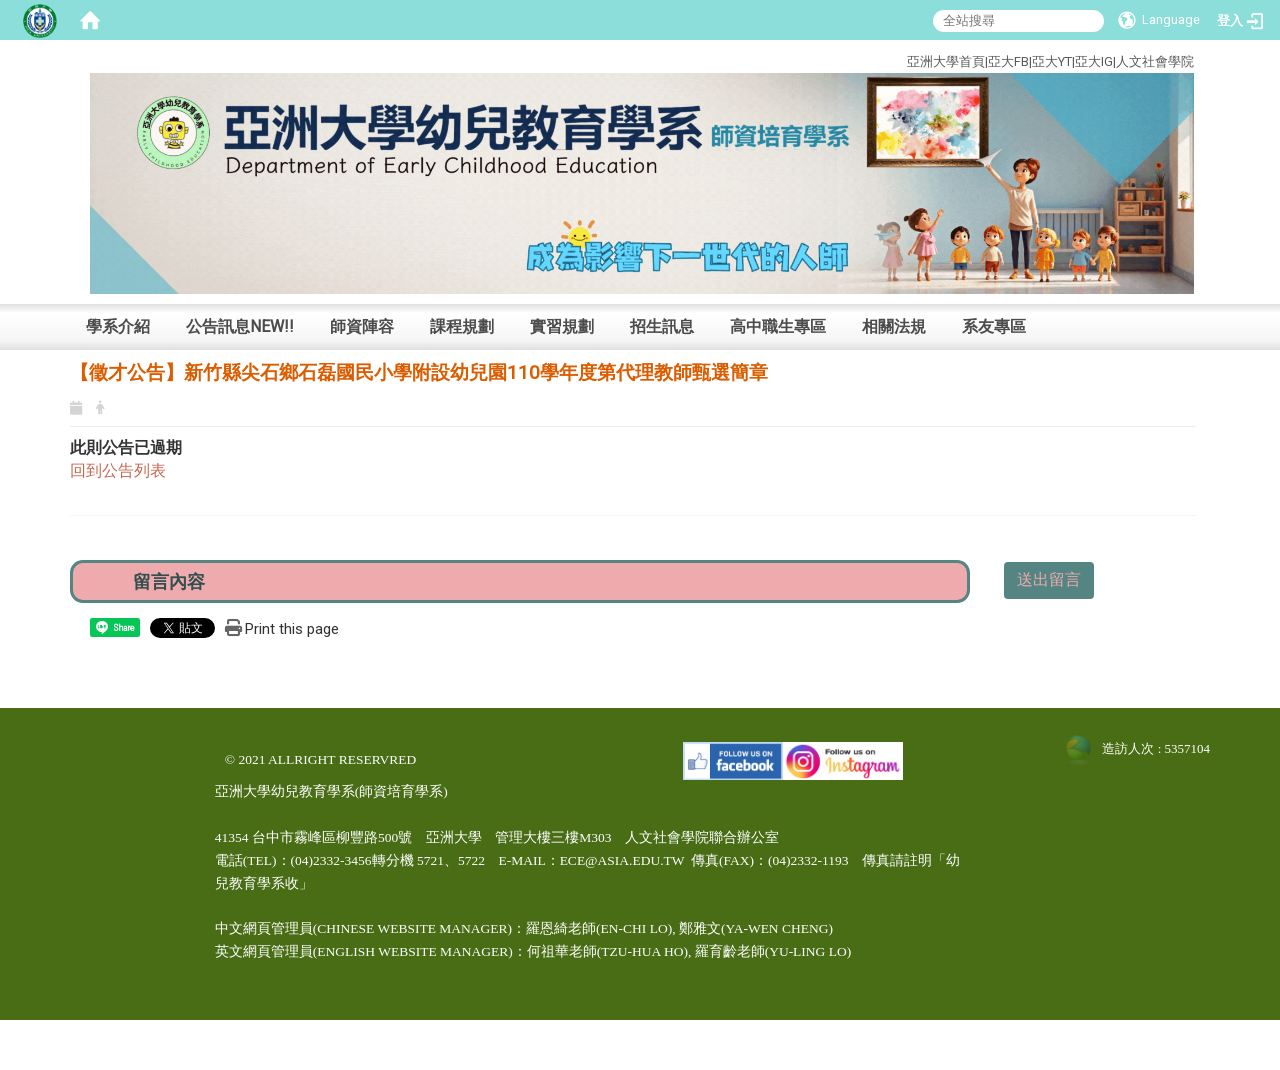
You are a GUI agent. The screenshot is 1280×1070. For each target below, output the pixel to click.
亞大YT (1052, 61)
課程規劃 (462, 326)
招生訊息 (662, 326)
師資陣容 (362, 326)
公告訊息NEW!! (240, 326)
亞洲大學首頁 (946, 61)
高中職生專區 (778, 326)
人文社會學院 (1155, 61)
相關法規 (894, 326)
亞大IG (1094, 61)
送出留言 (1049, 579)
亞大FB (1008, 61)
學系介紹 (118, 326)
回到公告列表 (118, 470)
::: (831, 58)
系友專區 (994, 326)
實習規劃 (562, 326)
